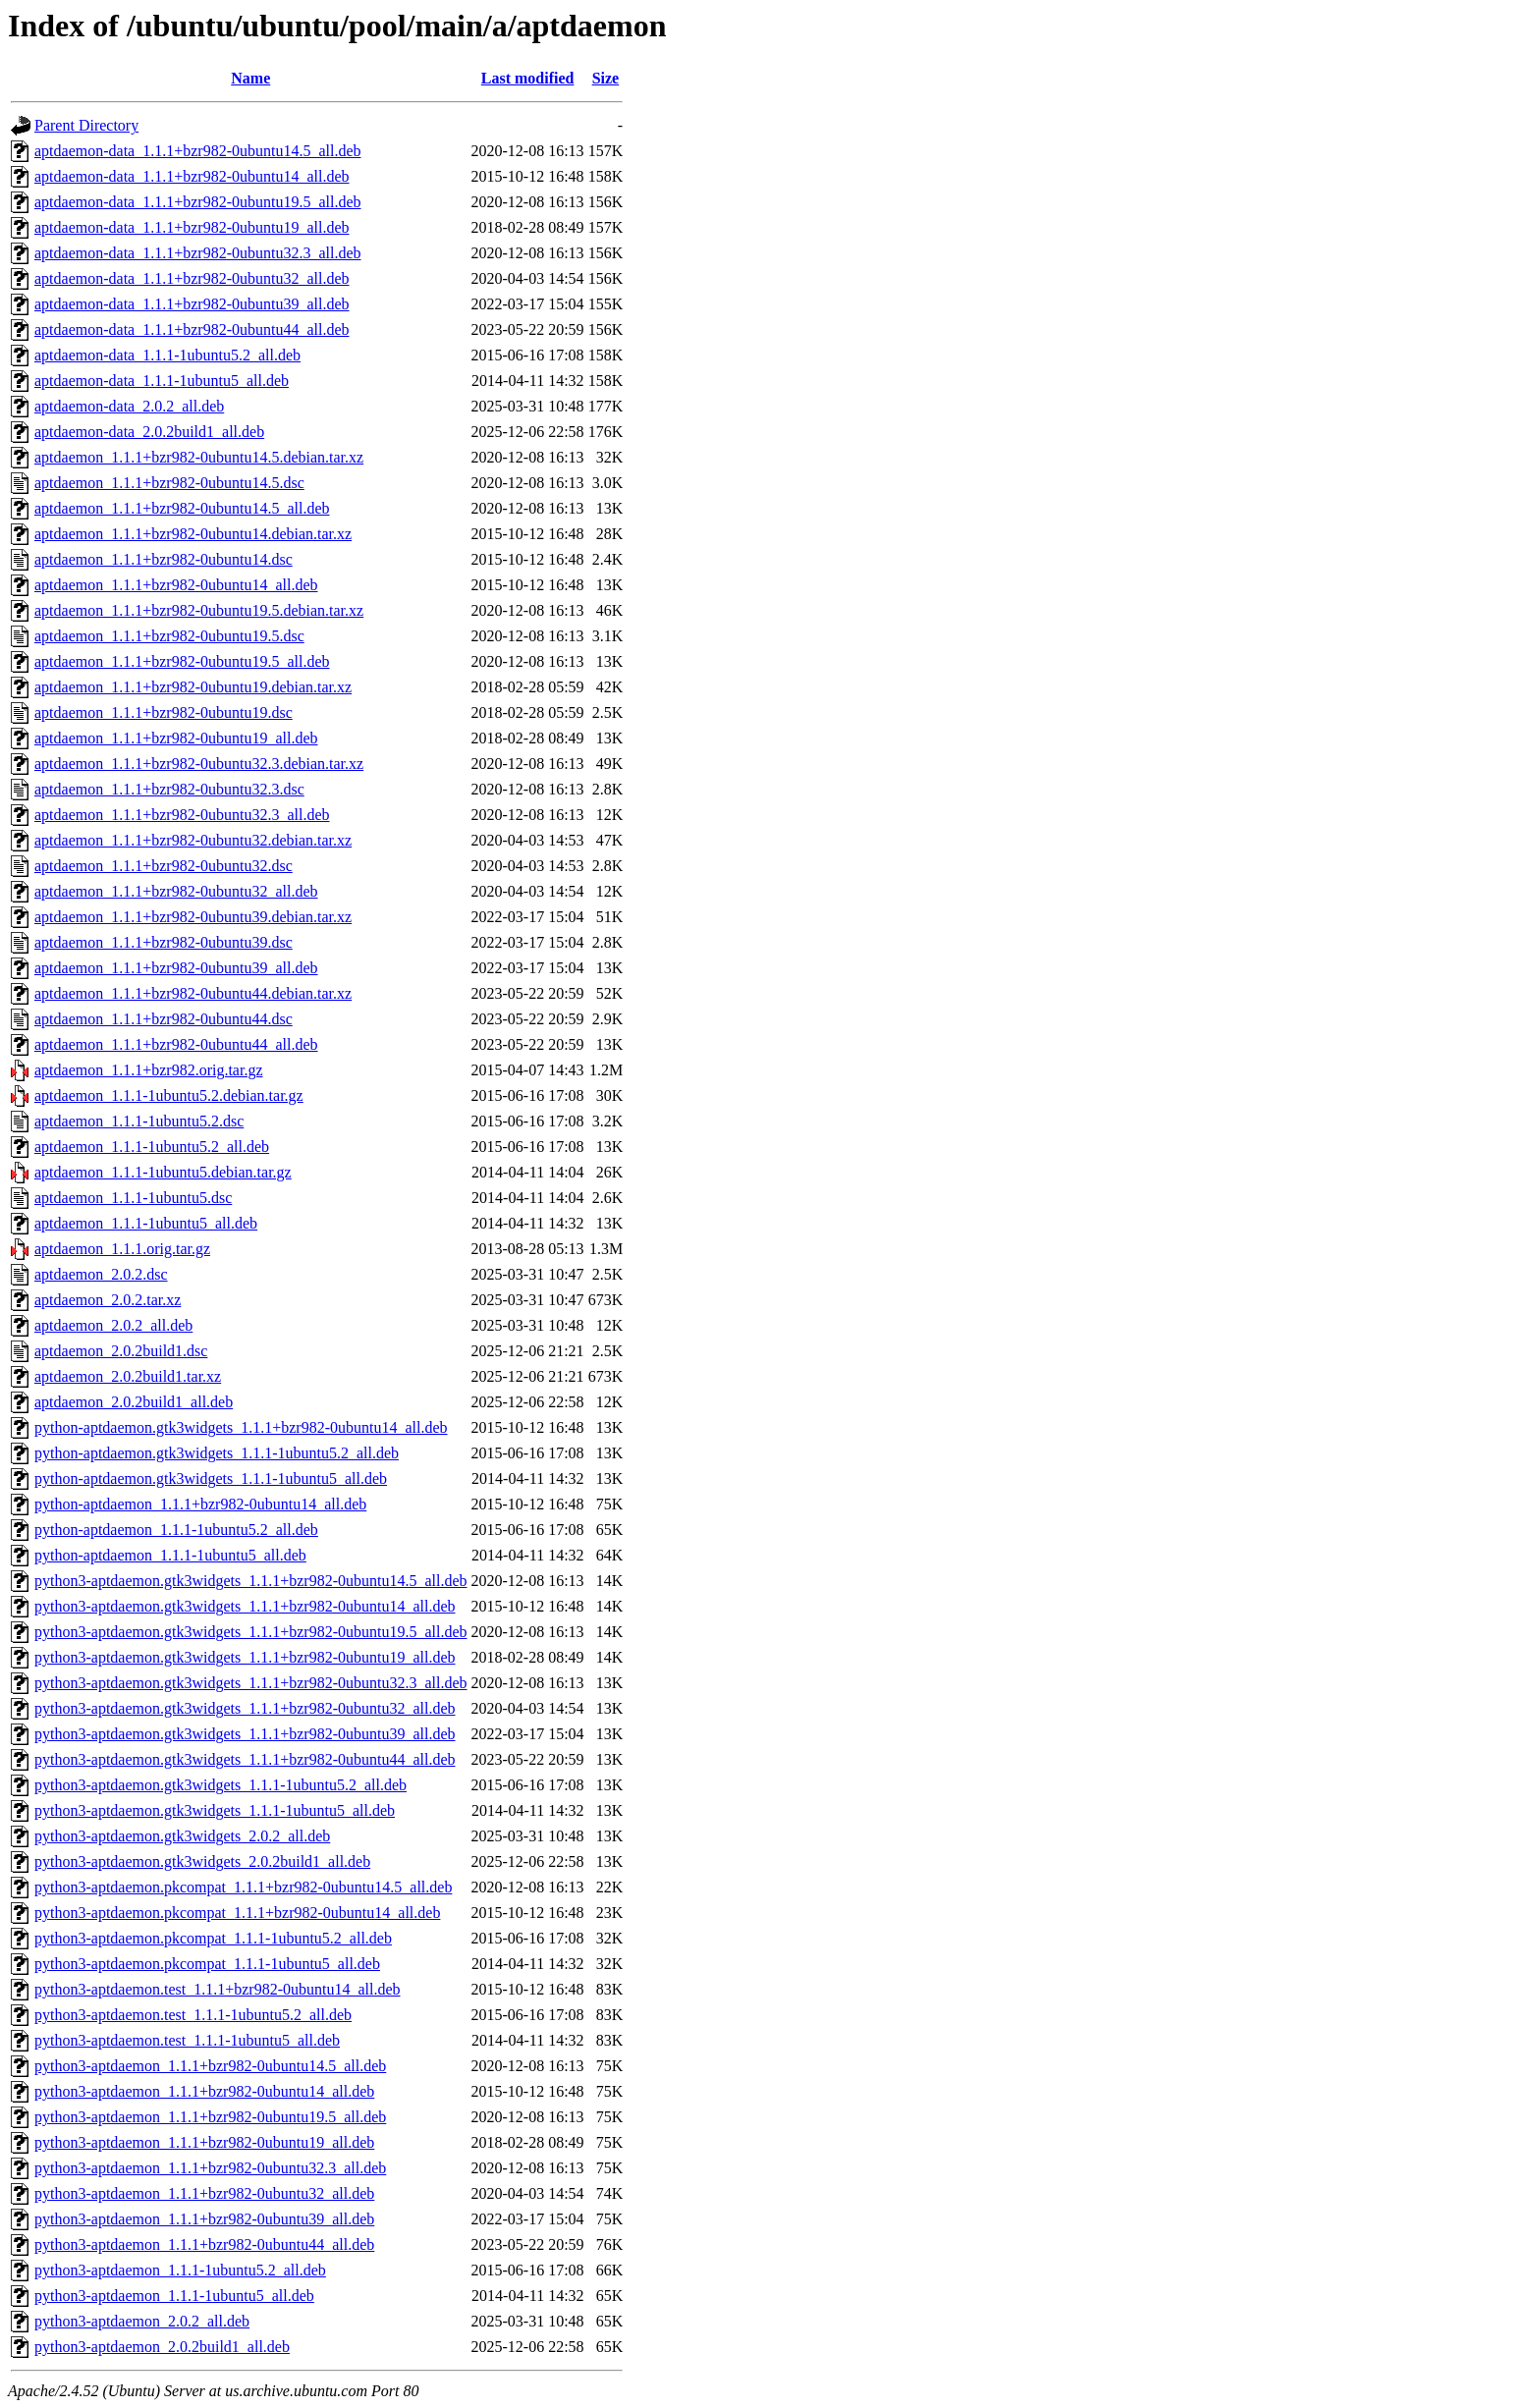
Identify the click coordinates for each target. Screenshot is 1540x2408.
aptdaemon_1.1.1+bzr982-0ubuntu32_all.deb (176, 891)
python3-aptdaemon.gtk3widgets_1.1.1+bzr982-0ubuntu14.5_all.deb (251, 1580)
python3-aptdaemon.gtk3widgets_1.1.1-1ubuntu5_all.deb (214, 1810)
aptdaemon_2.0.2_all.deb (113, 1325)
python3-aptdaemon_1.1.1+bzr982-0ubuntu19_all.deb (204, 2142)
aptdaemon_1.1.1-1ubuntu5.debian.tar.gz (163, 1172)
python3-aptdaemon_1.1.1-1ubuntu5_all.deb (174, 2295)
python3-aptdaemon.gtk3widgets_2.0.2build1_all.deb (202, 1861)
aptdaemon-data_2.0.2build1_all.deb (149, 431)
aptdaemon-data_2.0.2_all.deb (129, 406)
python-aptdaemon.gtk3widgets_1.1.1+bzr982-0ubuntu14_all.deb (241, 1427)
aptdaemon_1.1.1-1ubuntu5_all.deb (145, 1223)
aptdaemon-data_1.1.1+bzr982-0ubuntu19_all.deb (192, 227)
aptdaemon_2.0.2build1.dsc (120, 1350)
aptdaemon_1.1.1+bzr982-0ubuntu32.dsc (163, 865)
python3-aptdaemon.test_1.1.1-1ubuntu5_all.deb (187, 2040)
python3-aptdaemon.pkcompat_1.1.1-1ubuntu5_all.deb (207, 1963)
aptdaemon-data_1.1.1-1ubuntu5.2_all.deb (167, 355)
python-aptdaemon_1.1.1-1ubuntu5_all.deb (170, 1555)
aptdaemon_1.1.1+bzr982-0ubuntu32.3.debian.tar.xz (198, 763)
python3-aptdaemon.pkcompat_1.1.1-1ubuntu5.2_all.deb (213, 1938)
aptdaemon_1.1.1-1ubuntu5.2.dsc (139, 1121)
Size (606, 78)
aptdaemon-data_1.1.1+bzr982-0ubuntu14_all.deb (192, 176)
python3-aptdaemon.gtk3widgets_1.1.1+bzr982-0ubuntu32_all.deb (245, 1708)
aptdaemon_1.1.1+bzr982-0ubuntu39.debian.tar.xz (193, 916)
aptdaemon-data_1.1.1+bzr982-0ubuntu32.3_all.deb (197, 253)
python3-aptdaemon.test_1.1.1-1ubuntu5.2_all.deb (193, 2014)
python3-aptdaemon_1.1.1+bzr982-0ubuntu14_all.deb (204, 2091)
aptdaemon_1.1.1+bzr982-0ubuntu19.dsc (163, 712)
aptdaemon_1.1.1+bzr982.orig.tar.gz (148, 1070)
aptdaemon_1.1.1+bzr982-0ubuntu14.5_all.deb (182, 508)
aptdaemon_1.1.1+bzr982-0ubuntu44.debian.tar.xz (193, 993)
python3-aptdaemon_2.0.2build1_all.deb (162, 2346)
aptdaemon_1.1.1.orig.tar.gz (122, 1248)
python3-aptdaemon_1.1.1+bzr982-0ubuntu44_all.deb (204, 2244)
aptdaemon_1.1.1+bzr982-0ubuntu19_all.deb (176, 738)
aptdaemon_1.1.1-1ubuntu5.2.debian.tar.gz (168, 1095)
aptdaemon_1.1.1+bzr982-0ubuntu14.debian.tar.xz (193, 533)
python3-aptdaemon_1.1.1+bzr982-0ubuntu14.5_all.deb (210, 2065)
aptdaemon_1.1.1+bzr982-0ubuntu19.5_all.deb (182, 661)
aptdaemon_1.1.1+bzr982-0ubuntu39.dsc (163, 942)
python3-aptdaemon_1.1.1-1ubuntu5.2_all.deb (180, 2270)
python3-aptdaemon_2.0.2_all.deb (141, 2321)
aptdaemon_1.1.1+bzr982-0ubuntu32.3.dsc (169, 789)
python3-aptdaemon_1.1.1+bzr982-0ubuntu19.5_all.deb (210, 2116)
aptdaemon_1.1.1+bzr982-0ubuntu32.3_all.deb (182, 814)
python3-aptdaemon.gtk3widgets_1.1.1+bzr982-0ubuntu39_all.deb (245, 1733)
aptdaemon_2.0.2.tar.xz (107, 1299)
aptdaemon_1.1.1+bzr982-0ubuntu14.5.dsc (169, 482)
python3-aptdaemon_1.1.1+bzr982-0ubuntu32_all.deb (204, 2193)
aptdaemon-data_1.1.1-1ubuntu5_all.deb (161, 380)
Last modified (528, 78)
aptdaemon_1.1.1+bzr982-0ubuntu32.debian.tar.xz (193, 840)
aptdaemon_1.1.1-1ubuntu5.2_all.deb (151, 1146)
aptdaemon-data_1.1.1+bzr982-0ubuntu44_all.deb (192, 329)
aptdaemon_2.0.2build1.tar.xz (127, 1376)
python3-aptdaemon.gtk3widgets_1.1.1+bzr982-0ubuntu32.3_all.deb (251, 1682)
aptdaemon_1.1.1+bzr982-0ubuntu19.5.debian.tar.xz (198, 610)
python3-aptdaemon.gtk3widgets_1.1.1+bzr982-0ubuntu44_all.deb (245, 1759)
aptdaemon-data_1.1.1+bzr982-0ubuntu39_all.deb (192, 304)
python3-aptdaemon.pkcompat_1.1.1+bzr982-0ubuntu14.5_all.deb (243, 1887)
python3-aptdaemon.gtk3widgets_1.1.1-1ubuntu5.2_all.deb (220, 1785)
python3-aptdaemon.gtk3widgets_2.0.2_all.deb (182, 1836)
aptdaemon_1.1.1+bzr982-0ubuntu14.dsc (163, 559)
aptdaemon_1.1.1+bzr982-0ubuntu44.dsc (163, 1019)
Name (250, 78)
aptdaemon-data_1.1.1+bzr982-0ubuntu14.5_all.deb (197, 150)
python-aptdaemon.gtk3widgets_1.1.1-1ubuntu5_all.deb (210, 1478)
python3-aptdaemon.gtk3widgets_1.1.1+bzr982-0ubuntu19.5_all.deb (251, 1631)
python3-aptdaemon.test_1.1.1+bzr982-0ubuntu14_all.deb (217, 1989)
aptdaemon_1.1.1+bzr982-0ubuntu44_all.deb (176, 1044)
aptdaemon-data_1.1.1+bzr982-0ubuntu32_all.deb (192, 278)
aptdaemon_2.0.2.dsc (101, 1274)
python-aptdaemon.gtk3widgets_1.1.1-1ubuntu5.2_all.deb (216, 1453)
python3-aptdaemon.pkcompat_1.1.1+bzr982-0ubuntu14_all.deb (237, 1912)
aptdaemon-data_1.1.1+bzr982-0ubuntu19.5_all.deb (197, 201)
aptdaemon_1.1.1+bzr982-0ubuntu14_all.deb (176, 584)
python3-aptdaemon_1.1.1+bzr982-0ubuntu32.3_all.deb (210, 2168)
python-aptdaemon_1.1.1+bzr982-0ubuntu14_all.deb (200, 1504)
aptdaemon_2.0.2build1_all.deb (133, 1402)
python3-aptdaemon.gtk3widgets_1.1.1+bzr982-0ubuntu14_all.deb (245, 1606)
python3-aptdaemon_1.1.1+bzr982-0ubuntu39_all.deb (204, 2219)
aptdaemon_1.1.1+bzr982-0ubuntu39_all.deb (176, 967)
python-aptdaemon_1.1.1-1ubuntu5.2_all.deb (176, 1529)
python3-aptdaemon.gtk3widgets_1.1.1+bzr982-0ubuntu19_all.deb (245, 1657)
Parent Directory (86, 125)
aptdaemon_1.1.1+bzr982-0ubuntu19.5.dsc (169, 636)
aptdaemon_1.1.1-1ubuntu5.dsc (133, 1197)
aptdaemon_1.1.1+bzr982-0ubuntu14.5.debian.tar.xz (198, 457)
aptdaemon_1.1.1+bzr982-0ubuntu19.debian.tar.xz (193, 687)
